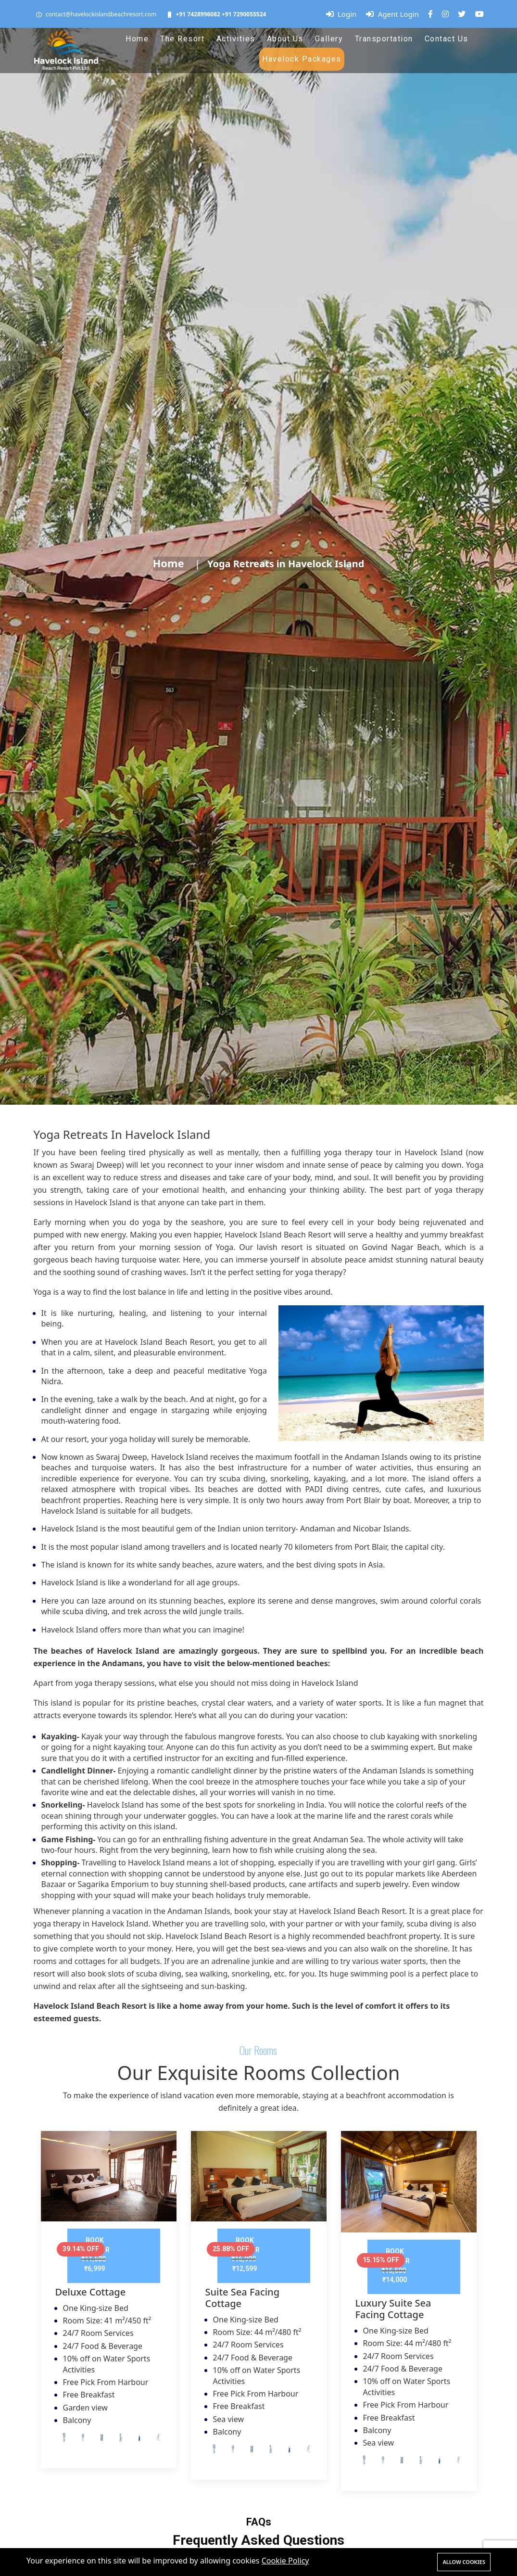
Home (137, 38)
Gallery (329, 38)
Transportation (384, 38)
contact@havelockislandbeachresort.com (101, 14)
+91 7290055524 (244, 14)
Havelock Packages (301, 59)
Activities (235, 38)
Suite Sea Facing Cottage (242, 2297)
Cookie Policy (285, 2560)
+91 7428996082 (198, 14)
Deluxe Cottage (90, 2291)
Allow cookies (463, 2561)
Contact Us (446, 38)
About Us (285, 38)
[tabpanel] (109, 2307)
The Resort (182, 38)
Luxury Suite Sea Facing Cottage (393, 2308)
